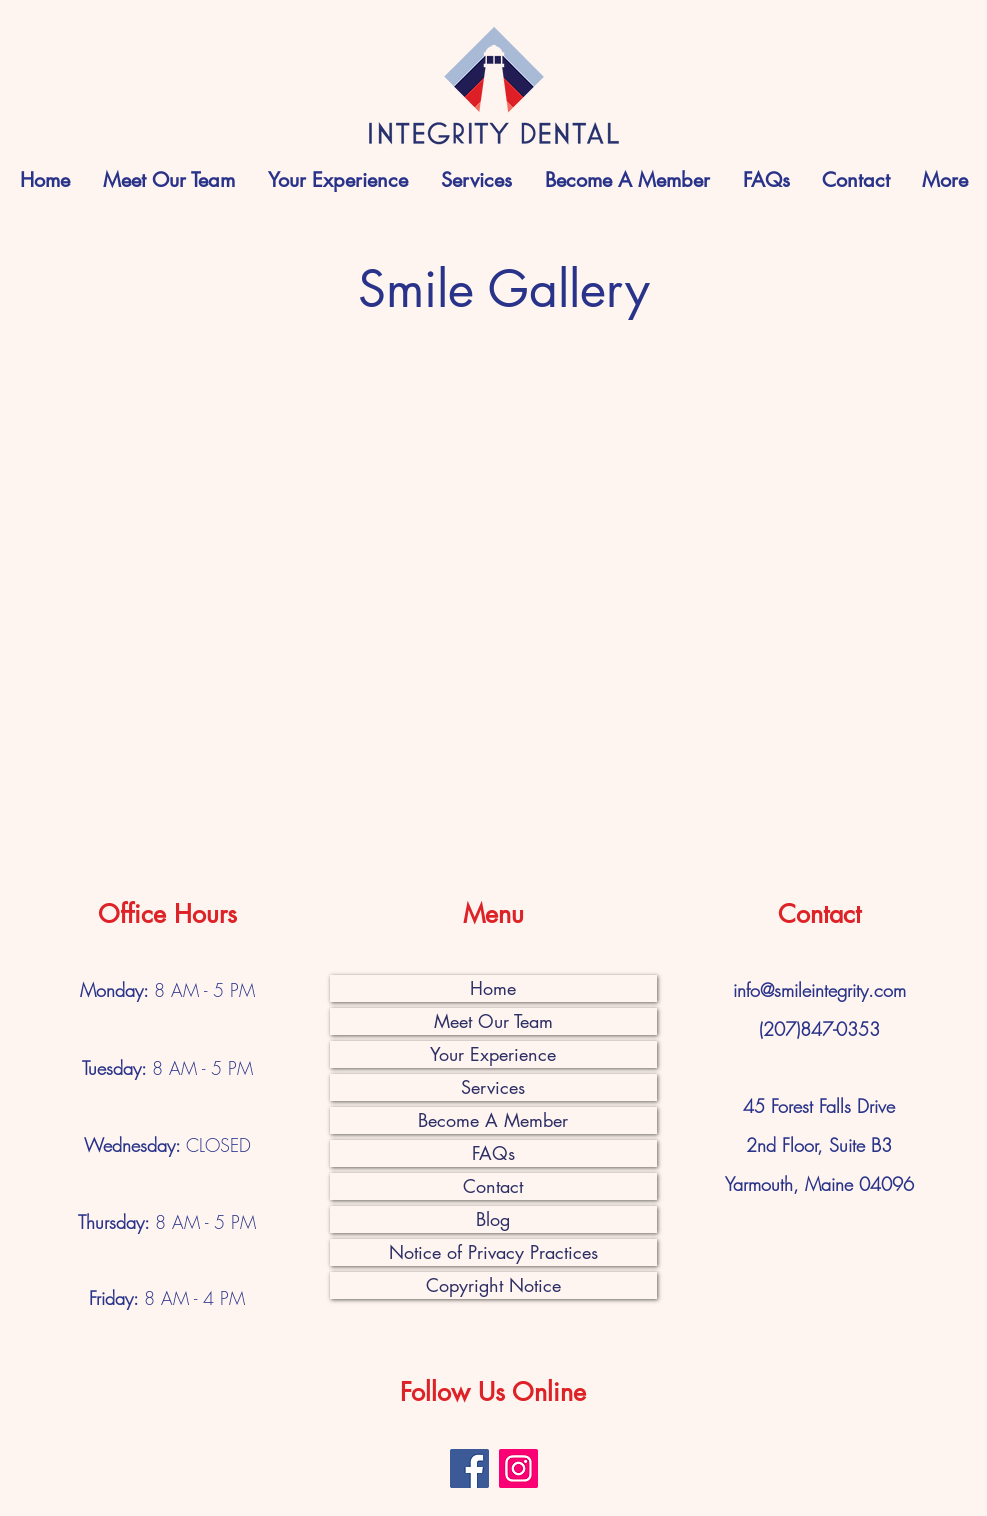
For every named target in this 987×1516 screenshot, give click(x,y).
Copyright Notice (493, 1285)
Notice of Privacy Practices (493, 1252)
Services (493, 1087)
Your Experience (493, 1054)
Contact (493, 1186)
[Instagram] (518, 1468)
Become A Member (493, 1120)
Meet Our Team (493, 1021)
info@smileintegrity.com (819, 990)
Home (493, 988)
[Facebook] (469, 1468)
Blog (493, 1219)
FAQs (493, 1153)
